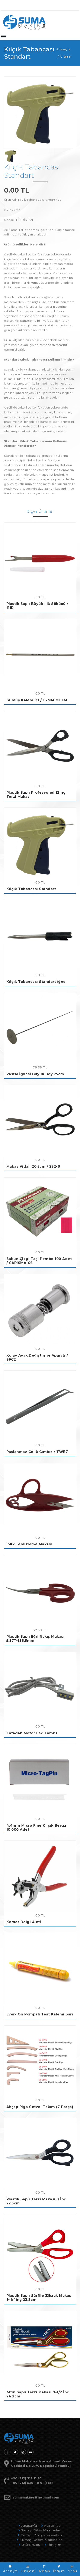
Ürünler (66, 56)
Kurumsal (51, 2526)
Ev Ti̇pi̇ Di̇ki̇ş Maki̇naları (40, 2535)
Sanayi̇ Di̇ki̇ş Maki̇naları (40, 2530)
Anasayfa (63, 49)
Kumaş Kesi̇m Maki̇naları (40, 2540)
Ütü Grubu (30, 2545)
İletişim (53, 2545)
